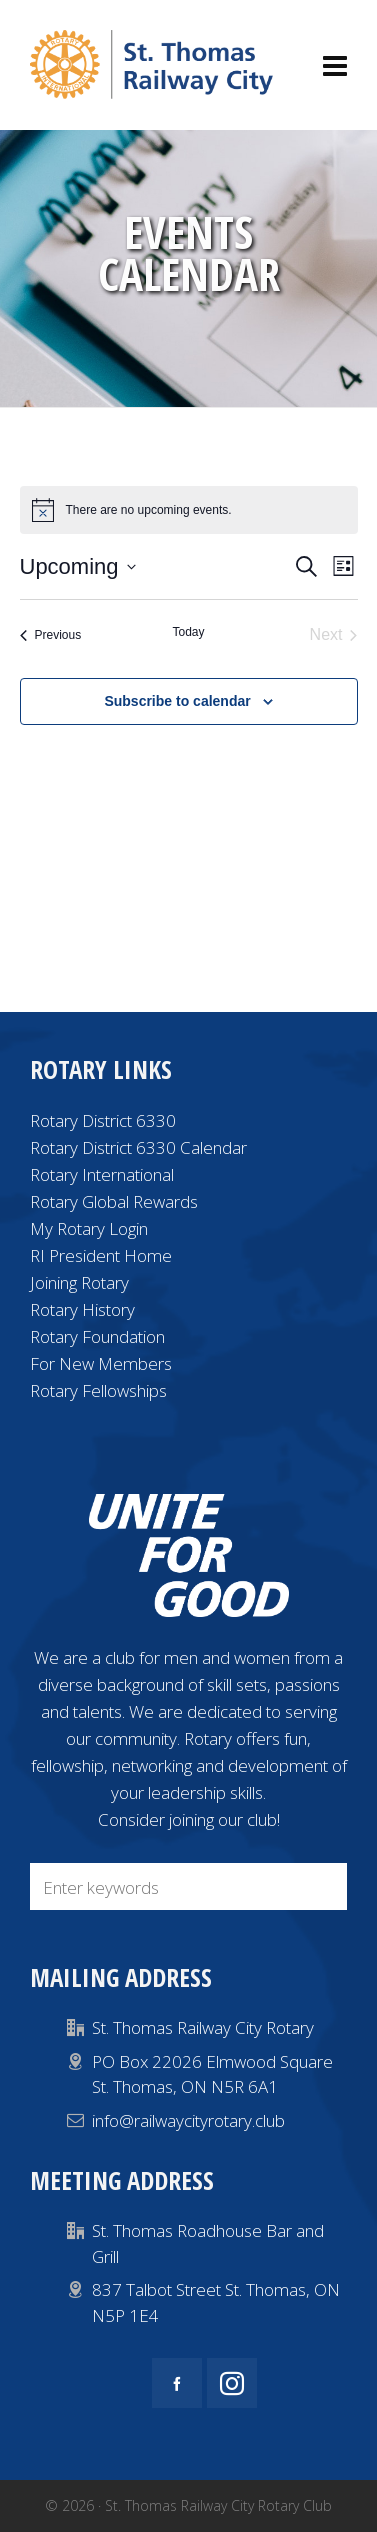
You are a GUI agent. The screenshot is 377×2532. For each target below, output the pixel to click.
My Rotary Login (89, 1228)
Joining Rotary (79, 1282)
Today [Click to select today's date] (188, 632)
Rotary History (82, 1309)
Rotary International (102, 1174)
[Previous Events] (51, 635)
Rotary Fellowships (98, 1390)
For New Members (101, 1363)
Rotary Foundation (97, 1336)
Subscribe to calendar (177, 701)
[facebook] (177, 2383)
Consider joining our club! (189, 1819)
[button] (322, 1886)
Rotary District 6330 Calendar (138, 1147)
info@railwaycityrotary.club (188, 2120)
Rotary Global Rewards (114, 1201)
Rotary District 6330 (103, 1120)
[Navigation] (335, 65)
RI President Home (101, 1255)
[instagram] (232, 2383)
